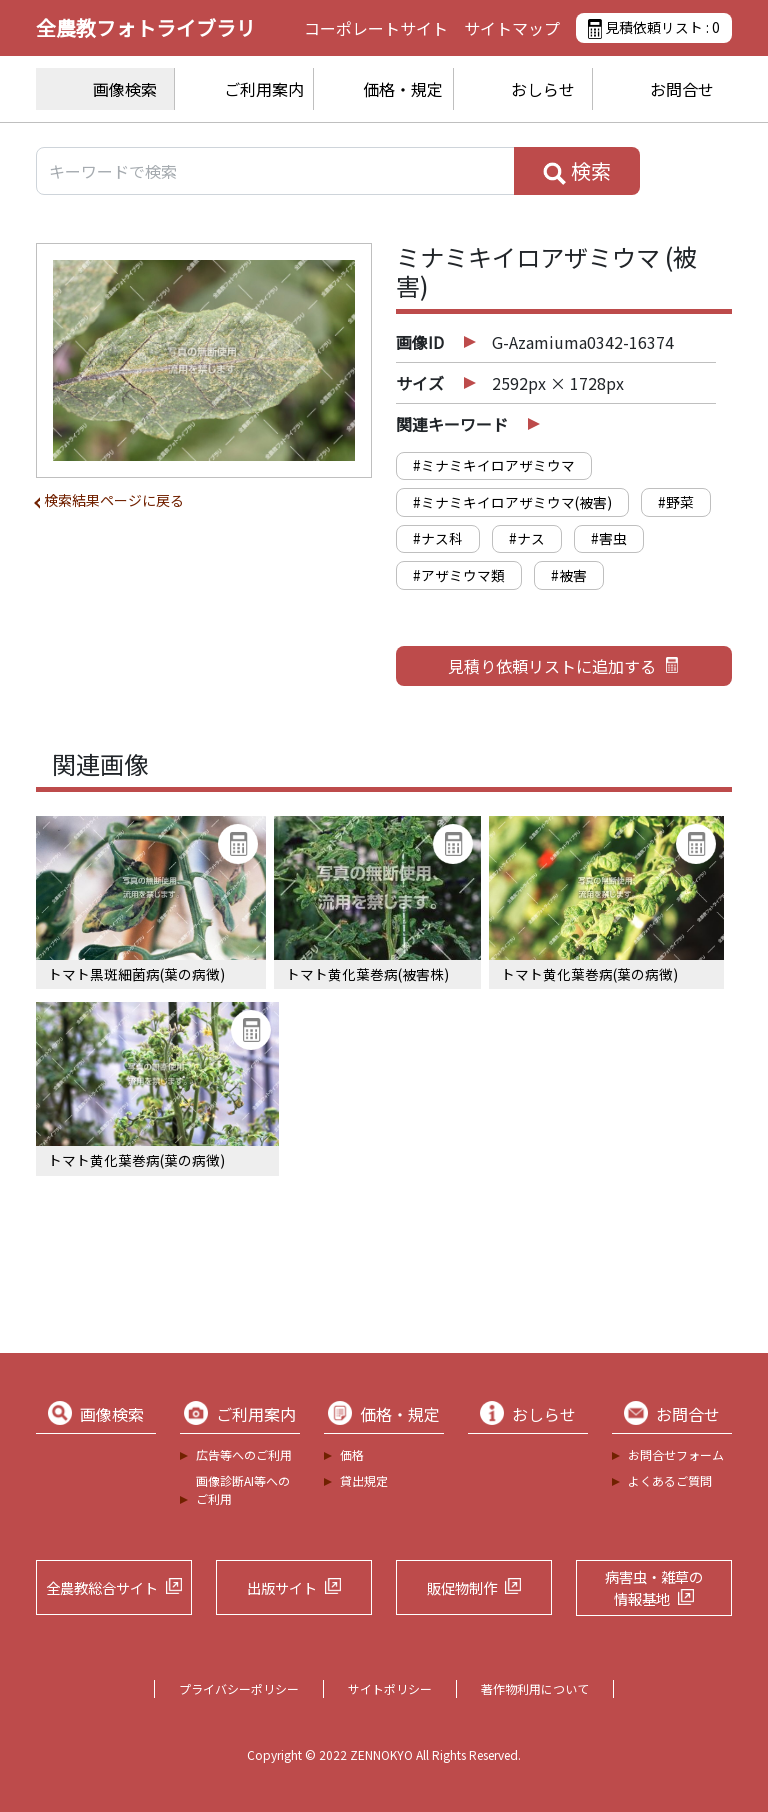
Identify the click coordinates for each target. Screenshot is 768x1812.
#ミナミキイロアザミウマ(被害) (512, 502)
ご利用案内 (264, 89)
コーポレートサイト (376, 28)
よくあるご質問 (670, 1480)
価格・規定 (403, 89)
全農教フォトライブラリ (146, 27)
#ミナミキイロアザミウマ (494, 465)
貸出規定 (364, 1480)
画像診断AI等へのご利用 (243, 1489)
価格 (352, 1454)
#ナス (527, 538)
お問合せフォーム (676, 1454)
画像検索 (125, 89)
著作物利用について (535, 1688)
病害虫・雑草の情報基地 (654, 1587)
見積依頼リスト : (654, 28)
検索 (577, 171)
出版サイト (282, 1587)
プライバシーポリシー (239, 1688)
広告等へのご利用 (244, 1454)
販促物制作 (462, 1587)
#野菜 (676, 502)
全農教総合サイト (102, 1587)
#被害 (569, 575)
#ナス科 (438, 538)
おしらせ (543, 89)
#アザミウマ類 (459, 575)
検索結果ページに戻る (114, 500)
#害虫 (609, 538)
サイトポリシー (390, 1688)
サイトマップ (512, 28)
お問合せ (682, 89)
